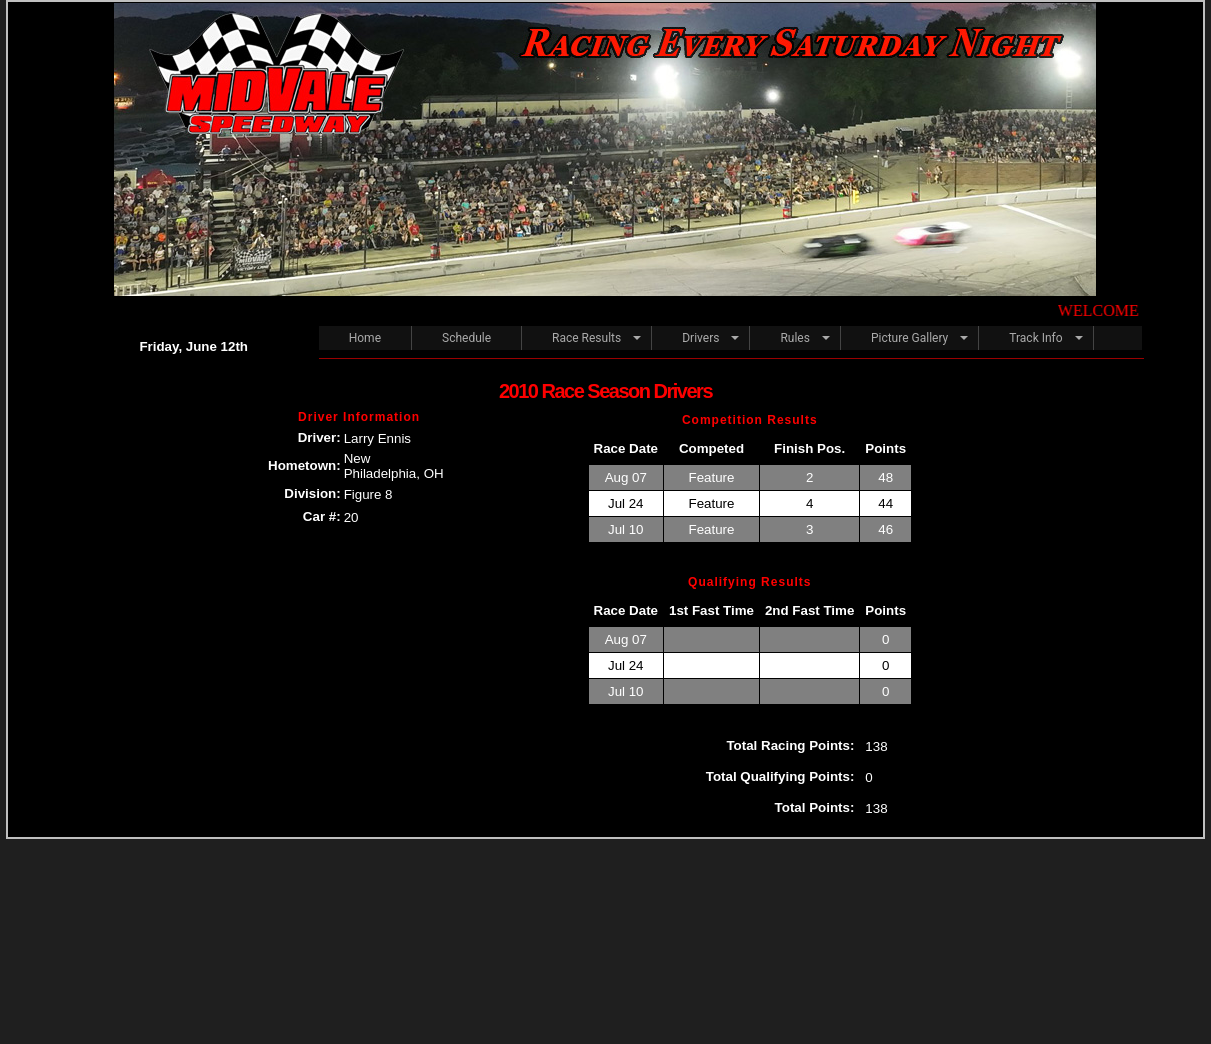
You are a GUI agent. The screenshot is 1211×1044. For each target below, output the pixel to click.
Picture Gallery (909, 338)
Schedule (466, 338)
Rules (794, 338)
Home (365, 338)
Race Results (586, 338)
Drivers (700, 338)
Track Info (1035, 338)
